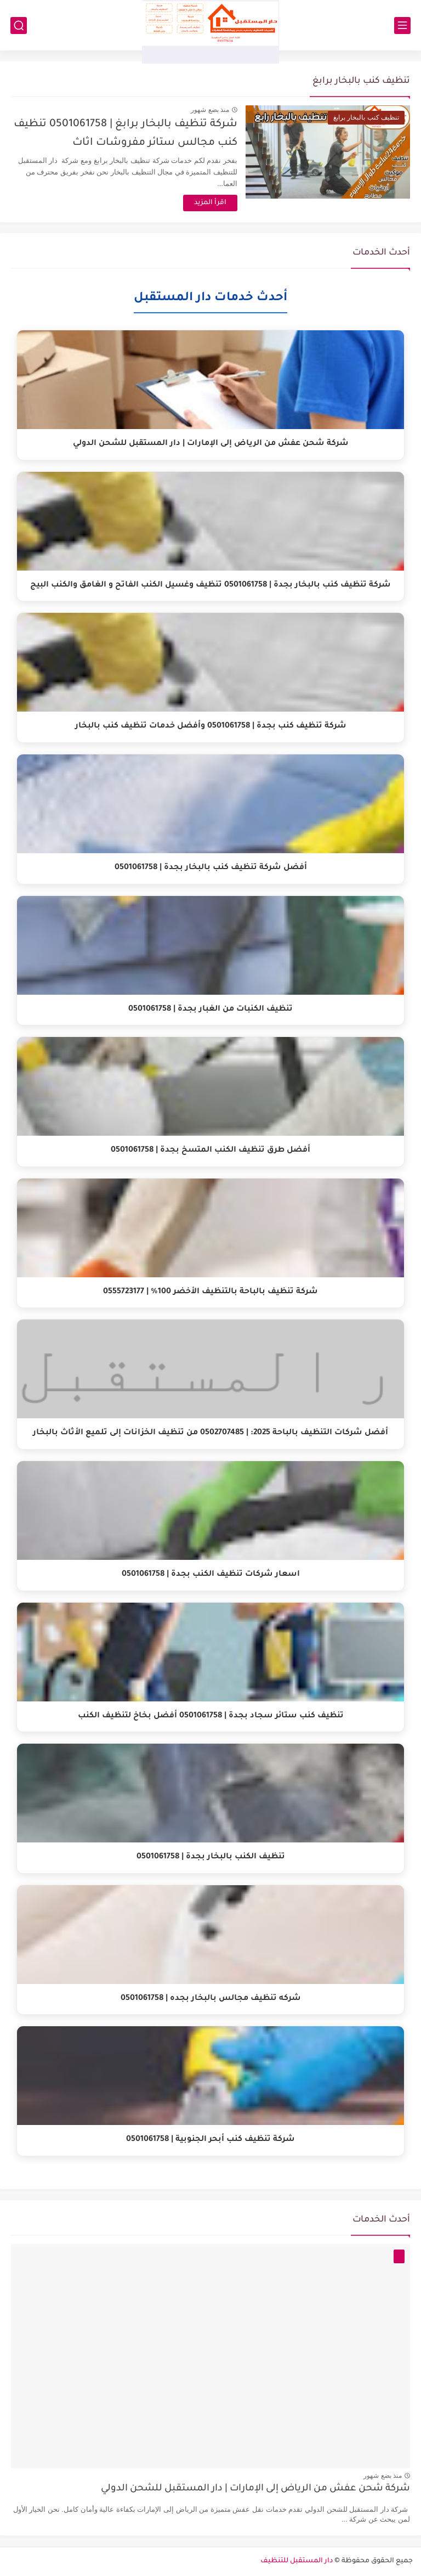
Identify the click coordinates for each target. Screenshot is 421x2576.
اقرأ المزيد (210, 203)
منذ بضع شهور (210, 110)
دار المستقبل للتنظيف (296, 2561)
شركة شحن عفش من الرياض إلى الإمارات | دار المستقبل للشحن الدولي (255, 2489)
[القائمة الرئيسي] (402, 25)
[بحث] (18, 25)
